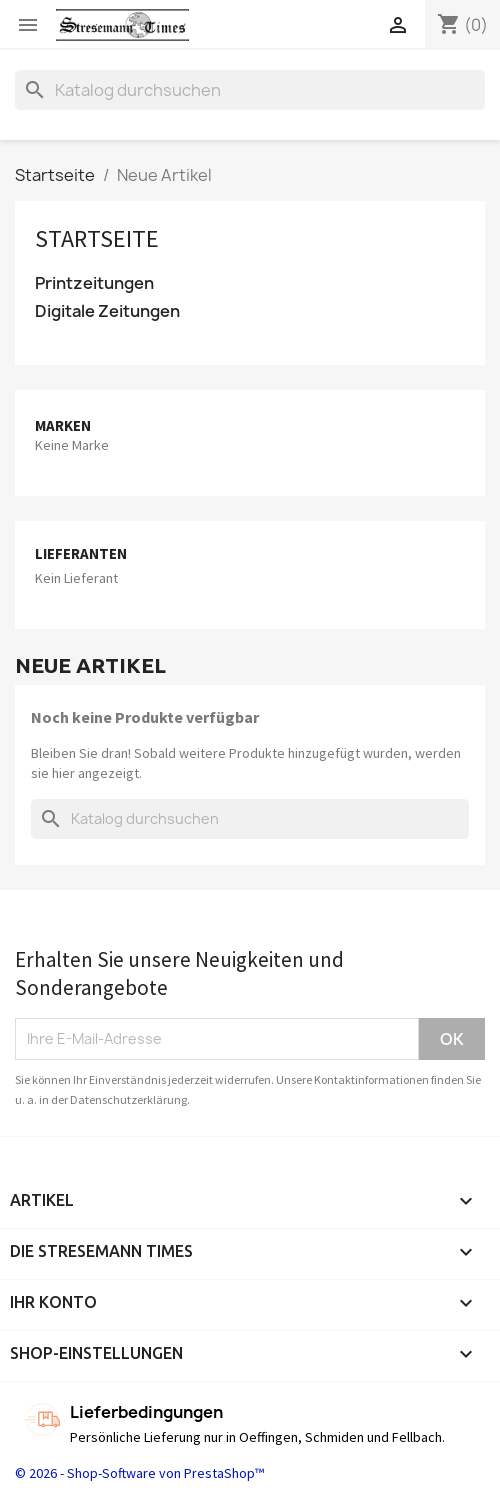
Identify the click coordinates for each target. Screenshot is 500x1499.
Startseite (97, 238)
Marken (63, 425)
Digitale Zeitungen (107, 311)
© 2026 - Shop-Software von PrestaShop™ (139, 1473)
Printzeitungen (94, 283)
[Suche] (250, 90)
